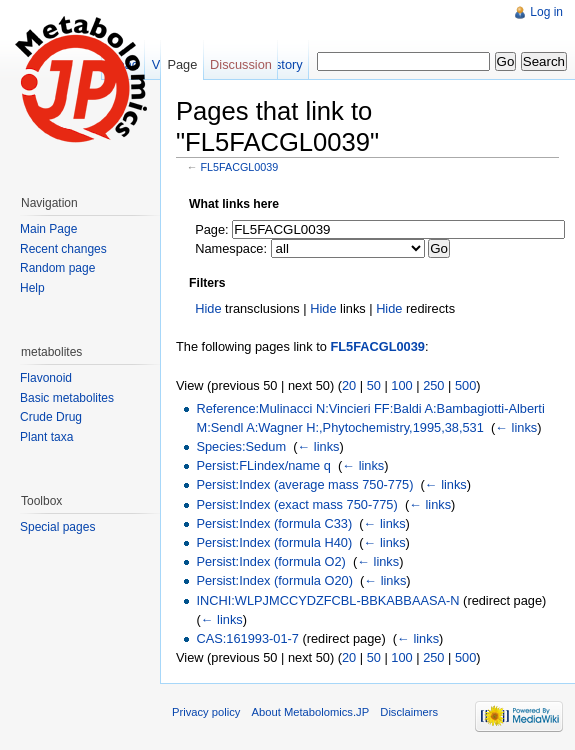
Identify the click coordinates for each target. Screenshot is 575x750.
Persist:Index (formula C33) (274, 523)
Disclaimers (409, 712)
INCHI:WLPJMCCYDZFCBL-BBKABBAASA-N (327, 600)
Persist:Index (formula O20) (274, 580)
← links (516, 427)
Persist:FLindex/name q (263, 465)
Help (32, 288)
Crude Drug (51, 417)
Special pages (57, 527)
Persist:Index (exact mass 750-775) (296, 504)
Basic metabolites (67, 398)
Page (182, 64)
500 (465, 385)
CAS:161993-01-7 (247, 638)
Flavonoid (46, 378)
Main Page (48, 229)
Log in (546, 12)
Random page (57, 268)
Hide (208, 308)
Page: (211, 229)
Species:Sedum (241, 446)
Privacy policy (206, 712)
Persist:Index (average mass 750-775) (304, 484)
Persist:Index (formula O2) (270, 561)
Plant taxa (46, 437)
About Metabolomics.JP (311, 712)
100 (401, 385)
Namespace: (231, 248)
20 (349, 385)
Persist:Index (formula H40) (274, 542)
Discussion (241, 64)
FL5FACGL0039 (240, 167)
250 (433, 385)
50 (374, 385)
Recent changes (63, 249)
